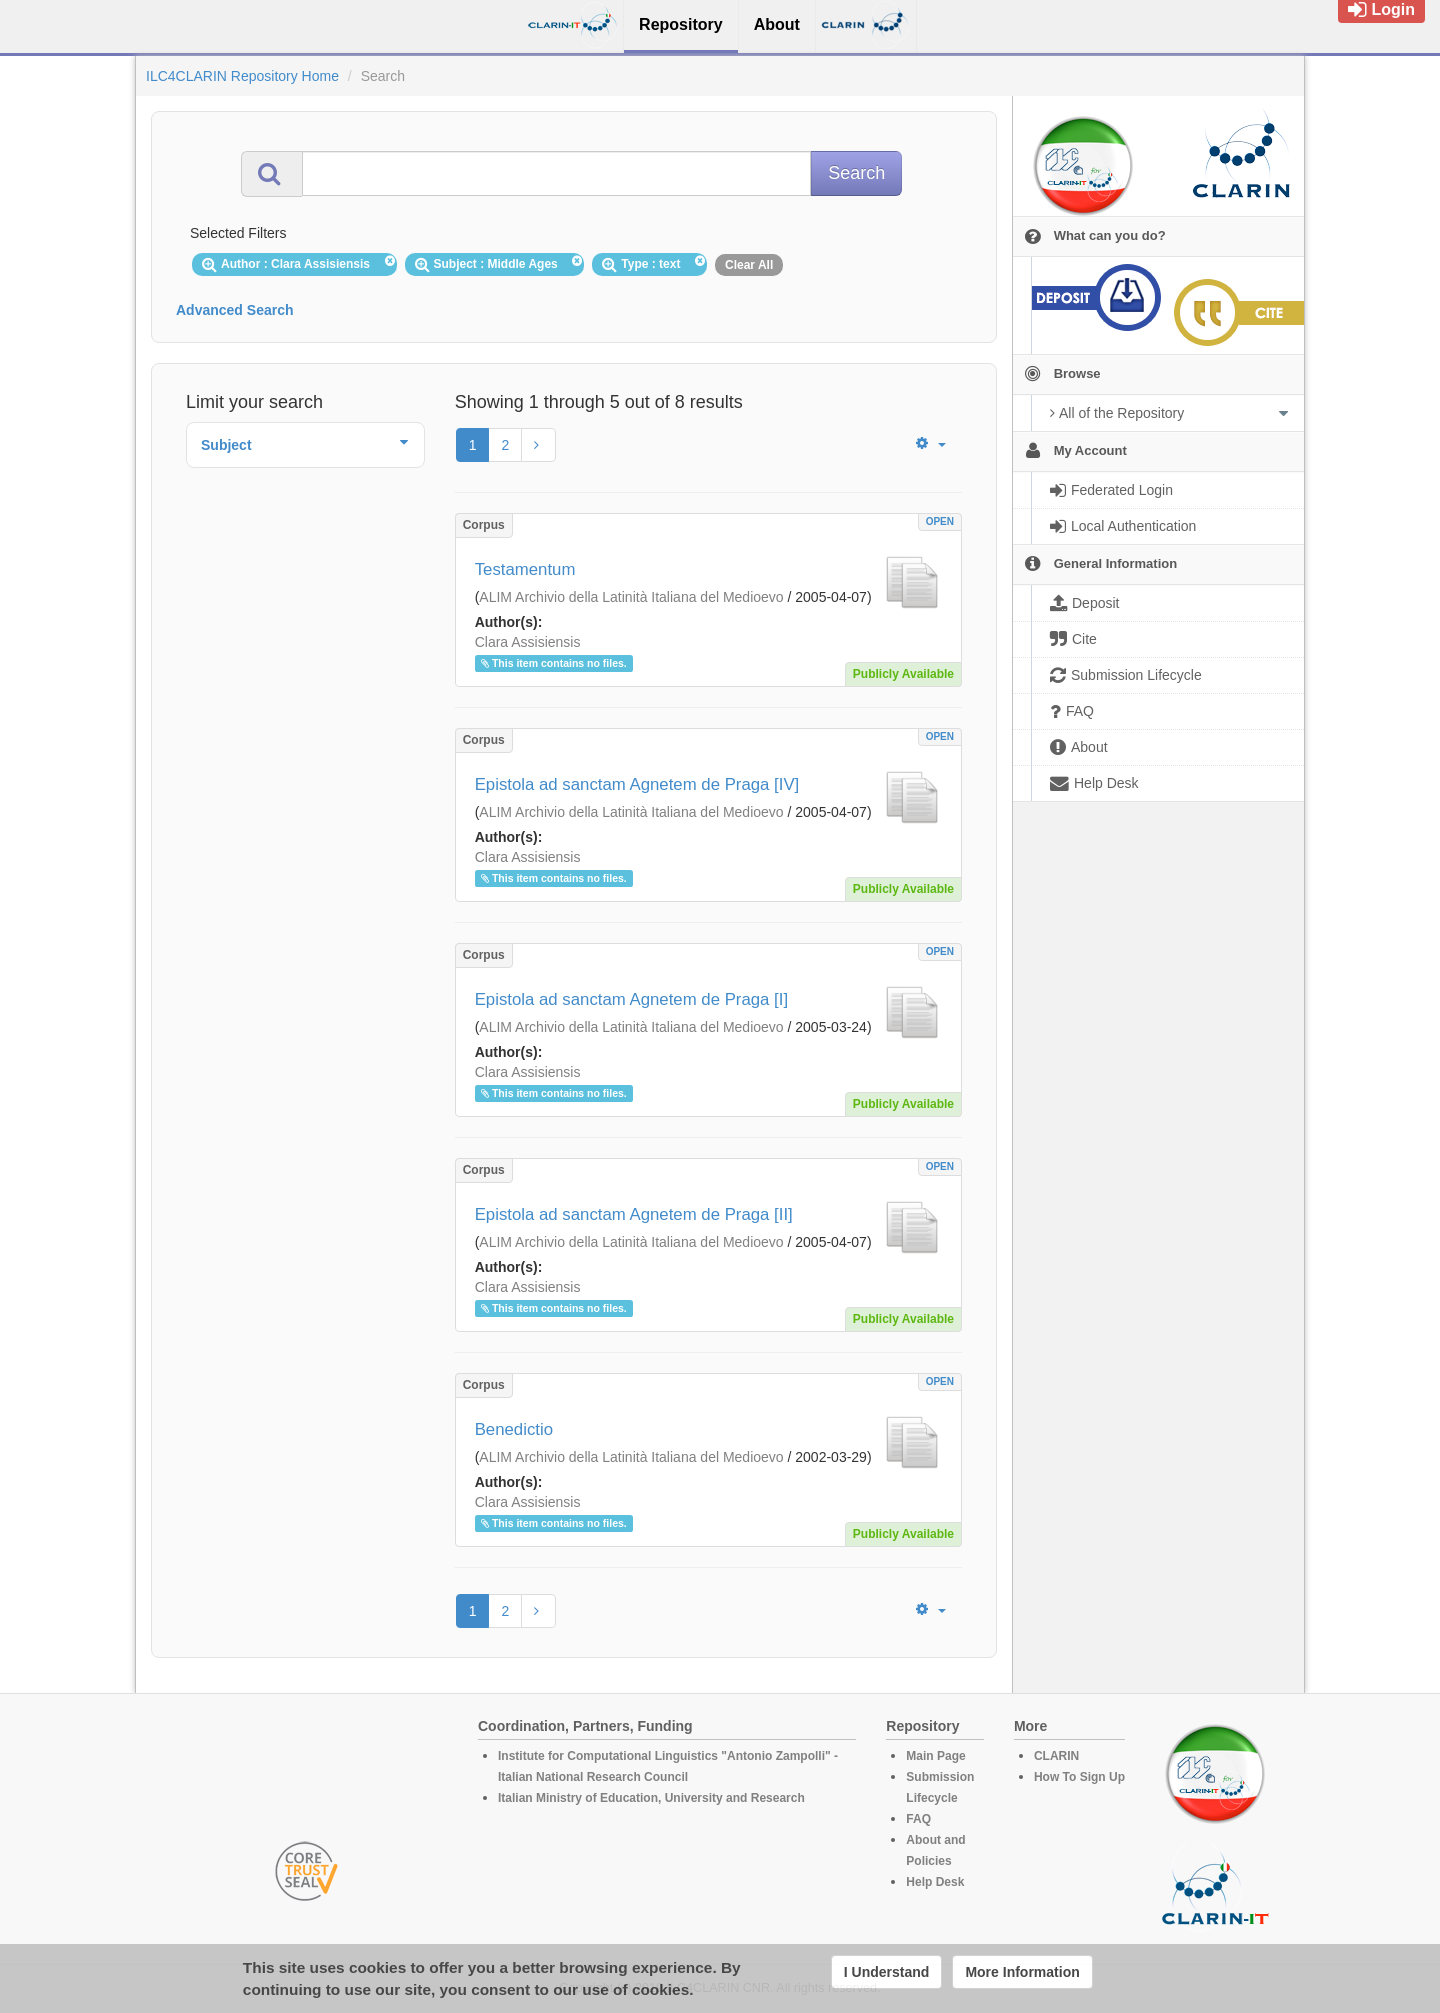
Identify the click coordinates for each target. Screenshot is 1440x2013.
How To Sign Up (1079, 1777)
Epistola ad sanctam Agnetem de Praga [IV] (637, 784)
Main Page (935, 1756)
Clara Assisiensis (528, 642)
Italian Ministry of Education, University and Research (651, 1798)
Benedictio (514, 1429)
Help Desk (935, 1882)
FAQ (918, 1819)
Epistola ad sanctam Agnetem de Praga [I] (631, 999)
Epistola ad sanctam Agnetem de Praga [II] (634, 1214)
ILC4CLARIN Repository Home (242, 76)
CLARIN (1056, 1756)
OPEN (940, 521)
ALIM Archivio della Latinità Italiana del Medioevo (631, 597)
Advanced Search (235, 310)
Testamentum (525, 569)
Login (1381, 9)
